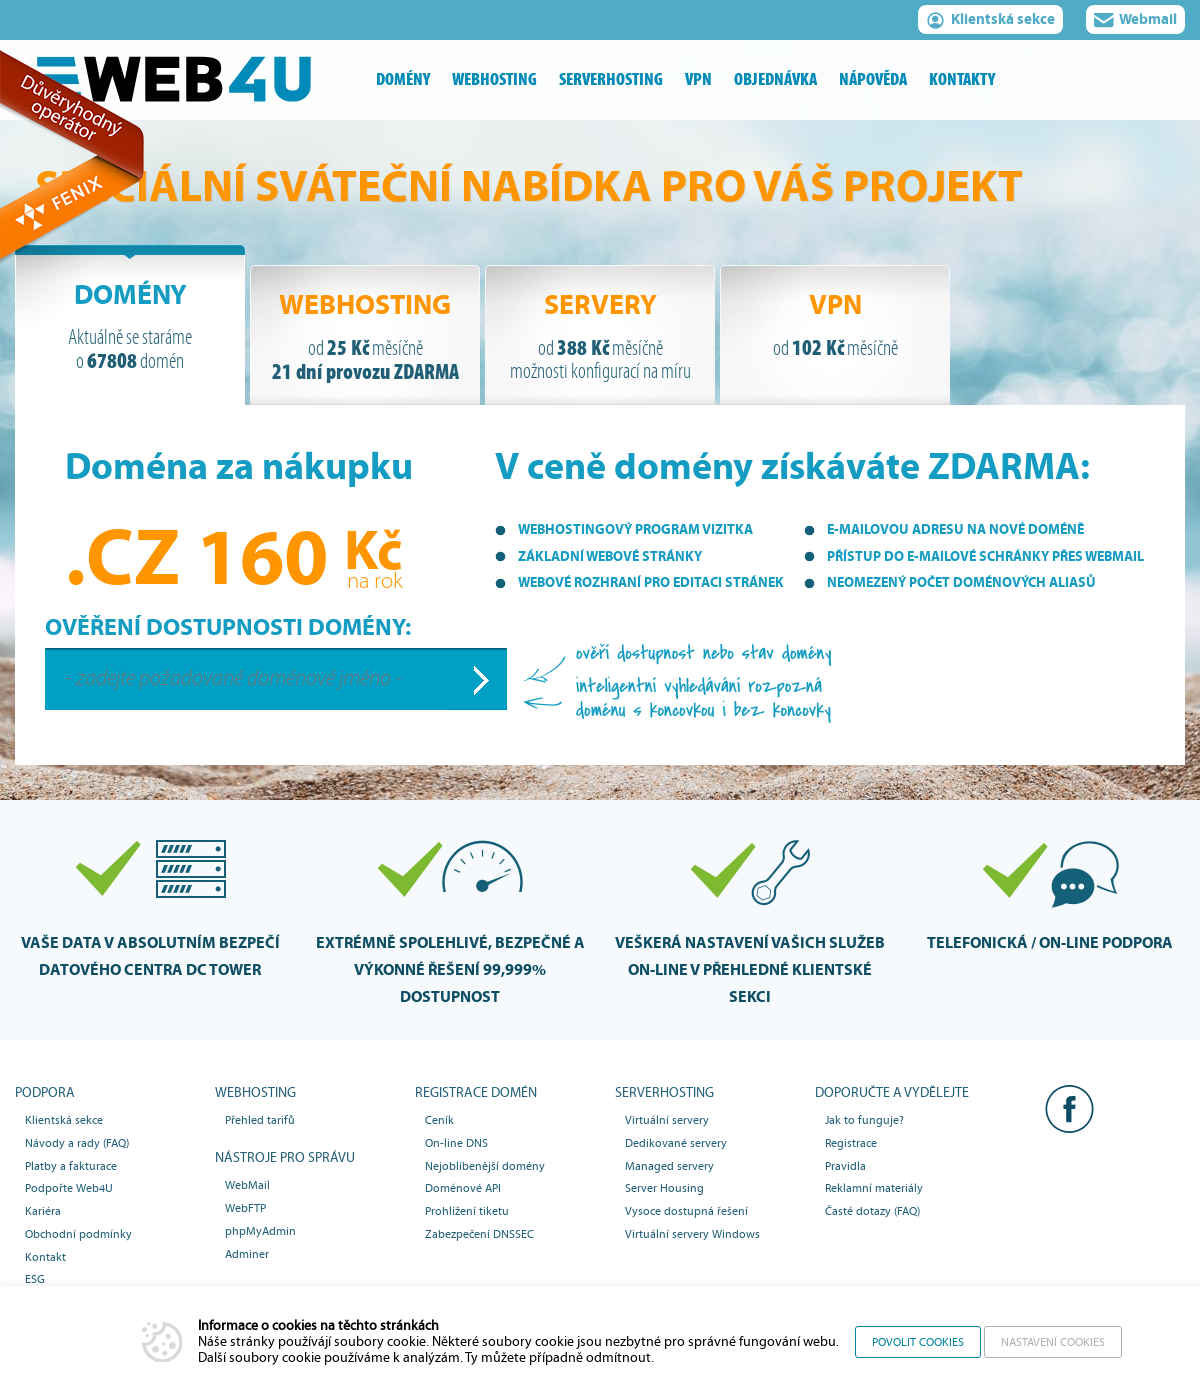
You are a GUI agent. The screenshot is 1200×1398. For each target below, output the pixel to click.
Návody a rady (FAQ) (77, 1143)
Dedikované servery (676, 1143)
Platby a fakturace (71, 1166)
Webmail (1135, 22)
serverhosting (611, 79)
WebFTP (245, 1208)
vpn (698, 79)
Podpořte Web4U (69, 1188)
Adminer (247, 1254)
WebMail (247, 1185)
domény (403, 79)
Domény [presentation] (130, 326)
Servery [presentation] (600, 336)
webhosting (494, 79)
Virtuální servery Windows (692, 1234)
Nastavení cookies (1053, 1342)
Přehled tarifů (260, 1120)
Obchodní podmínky (78, 1234)
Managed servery (669, 1166)
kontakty (962, 79)
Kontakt (45, 1257)
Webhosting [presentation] (365, 337)
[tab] (130, 325)
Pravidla (845, 1166)
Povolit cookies (918, 1342)
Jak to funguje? (864, 1120)
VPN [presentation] (835, 325)
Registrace (851, 1143)
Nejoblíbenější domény (485, 1166)
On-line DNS (456, 1143)
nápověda (873, 79)
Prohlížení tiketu (467, 1211)
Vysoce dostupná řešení (686, 1211)
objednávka (775, 79)
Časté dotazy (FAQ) (872, 1211)
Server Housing (664, 1188)
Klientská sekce (990, 22)
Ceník (439, 1120)
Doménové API (463, 1188)
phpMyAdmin (260, 1231)
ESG (35, 1279)
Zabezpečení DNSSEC (479, 1234)
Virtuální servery (667, 1120)
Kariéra (43, 1211)
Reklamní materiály (874, 1188)
